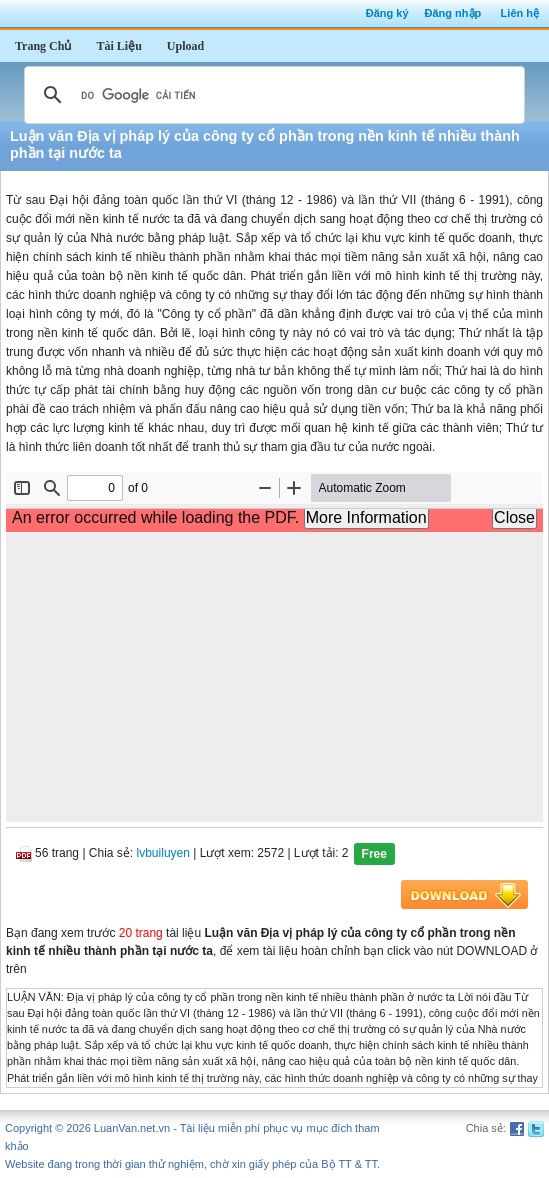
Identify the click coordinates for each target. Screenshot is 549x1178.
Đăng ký (387, 13)
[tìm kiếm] (271, 95)
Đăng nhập (453, 13)
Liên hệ (520, 13)
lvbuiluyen (163, 853)
